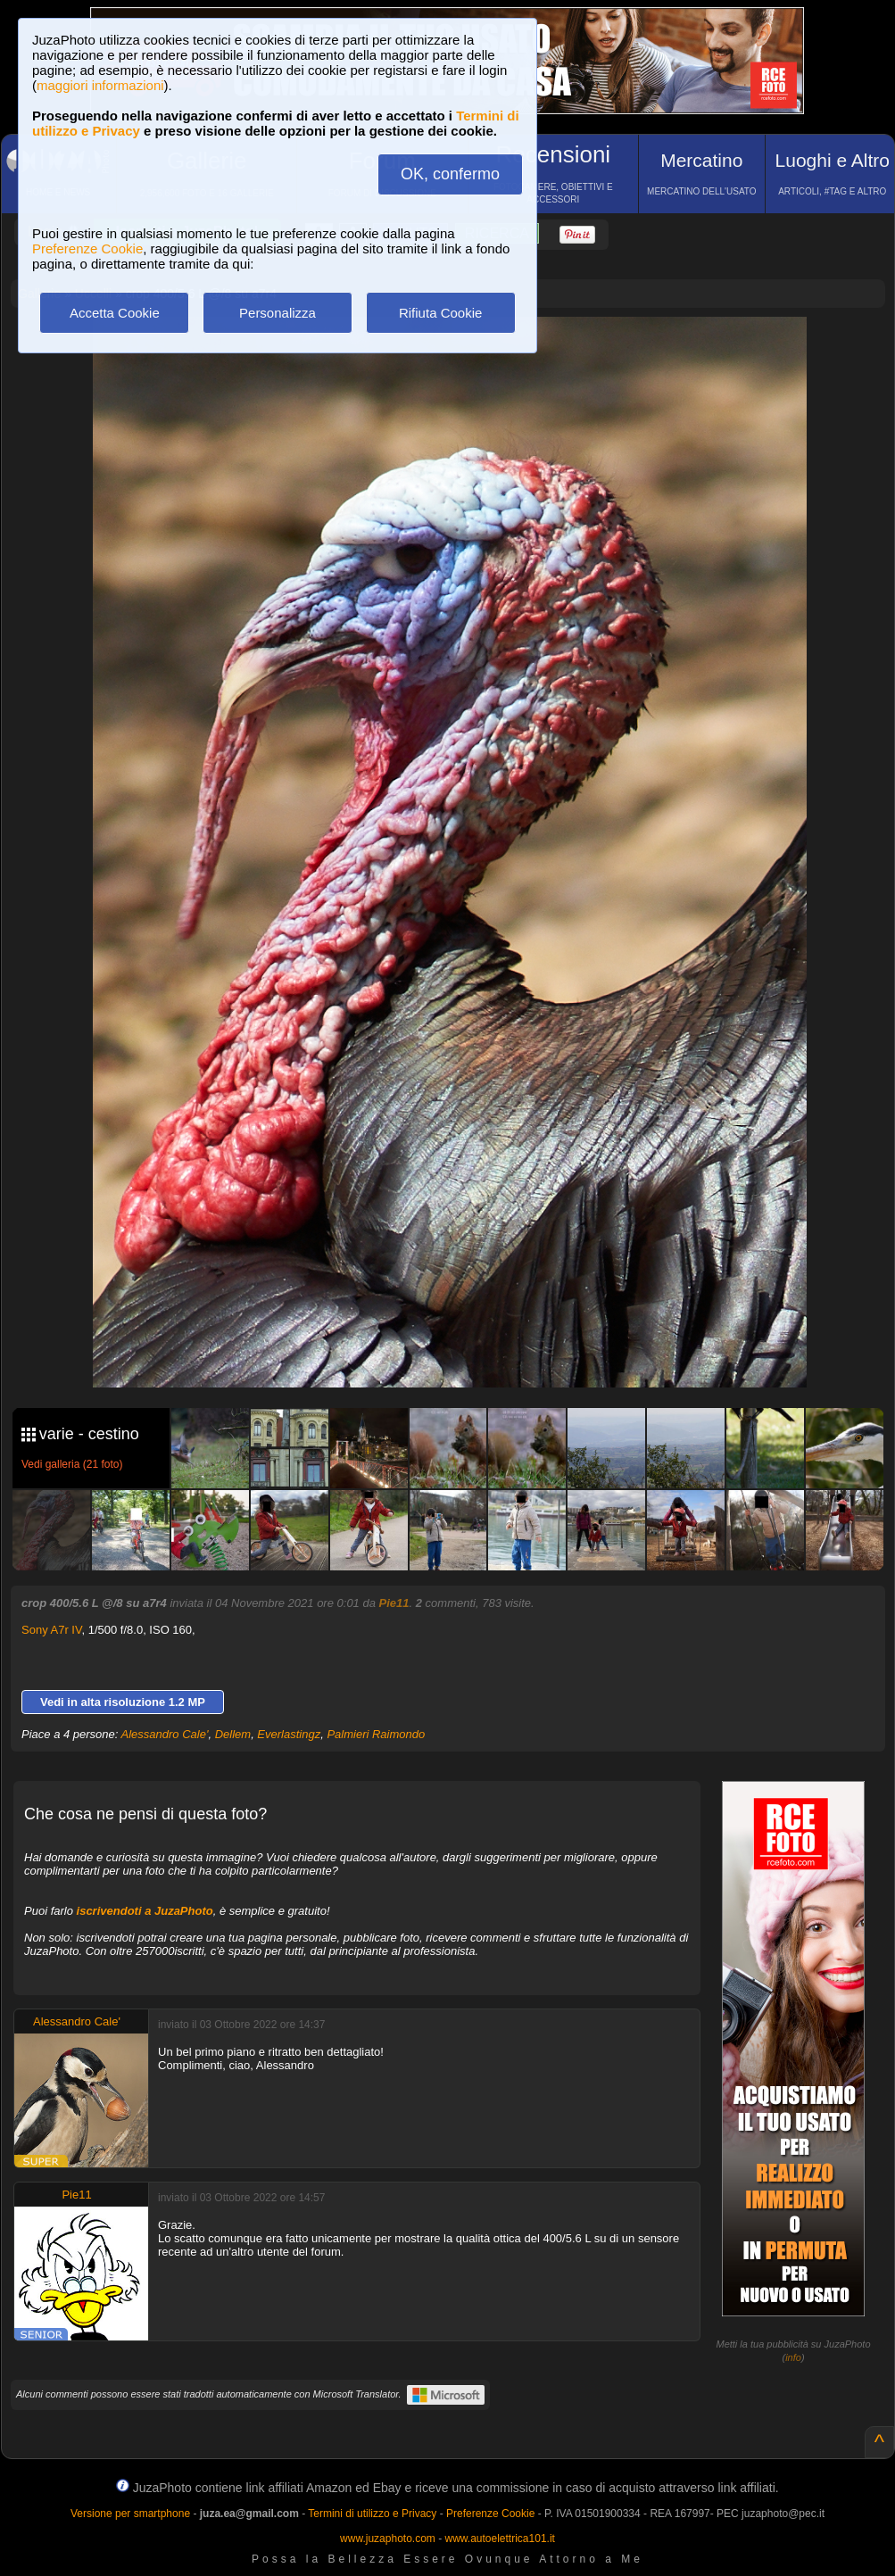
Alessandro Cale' (165, 1734)
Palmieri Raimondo (376, 1734)
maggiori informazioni (100, 85)
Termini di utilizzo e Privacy (372, 2513)
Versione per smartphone (130, 2513)
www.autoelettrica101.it (499, 2538)
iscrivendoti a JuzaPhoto (145, 1911)
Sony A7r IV (51, 1629)
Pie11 (394, 1603)
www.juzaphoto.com (387, 2538)
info (793, 2357)
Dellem (233, 1734)
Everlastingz (288, 1734)
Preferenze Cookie (87, 248)
